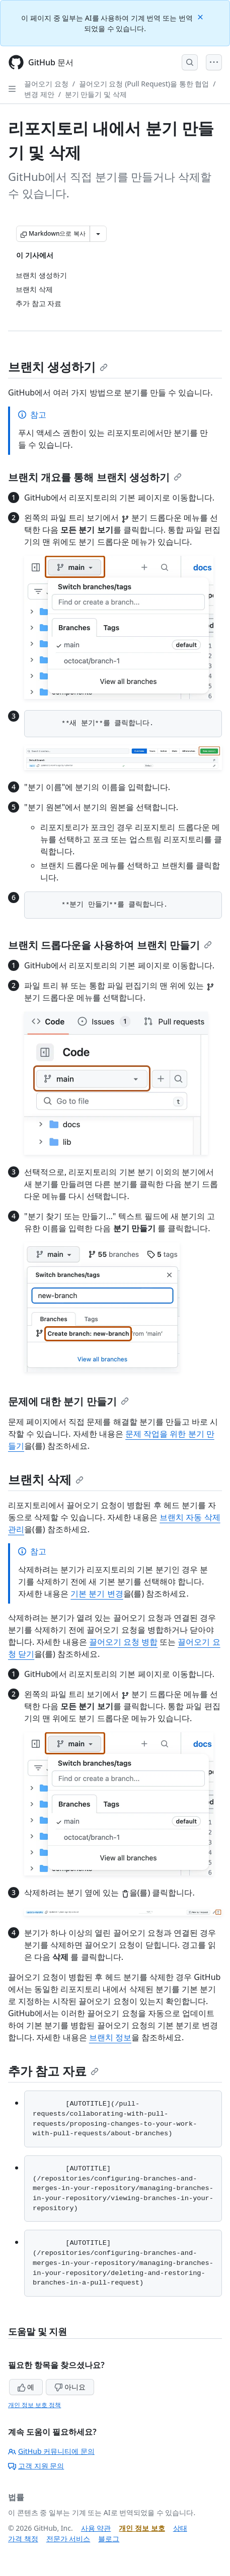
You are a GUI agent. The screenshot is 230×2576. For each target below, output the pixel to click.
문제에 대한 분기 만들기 (68, 1401)
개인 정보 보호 (142, 2528)
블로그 (108, 2538)
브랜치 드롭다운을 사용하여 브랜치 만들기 (110, 945)
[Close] (201, 16)
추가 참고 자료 (53, 2070)
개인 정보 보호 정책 (34, 2405)
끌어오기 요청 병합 (123, 1641)
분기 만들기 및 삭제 (96, 94)
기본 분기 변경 (96, 1593)
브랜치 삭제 (46, 1479)
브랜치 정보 (110, 2037)
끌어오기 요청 (46, 83)
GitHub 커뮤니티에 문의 (51, 2451)
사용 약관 (96, 2528)
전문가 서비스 (68, 2538)
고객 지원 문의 (36, 2465)
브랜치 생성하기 (58, 366)
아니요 (70, 2387)
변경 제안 (39, 94)
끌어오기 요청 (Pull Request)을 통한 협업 (144, 83)
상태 (180, 2528)
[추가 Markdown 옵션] (98, 234)
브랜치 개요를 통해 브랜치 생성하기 (95, 477)
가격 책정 (23, 2538)
